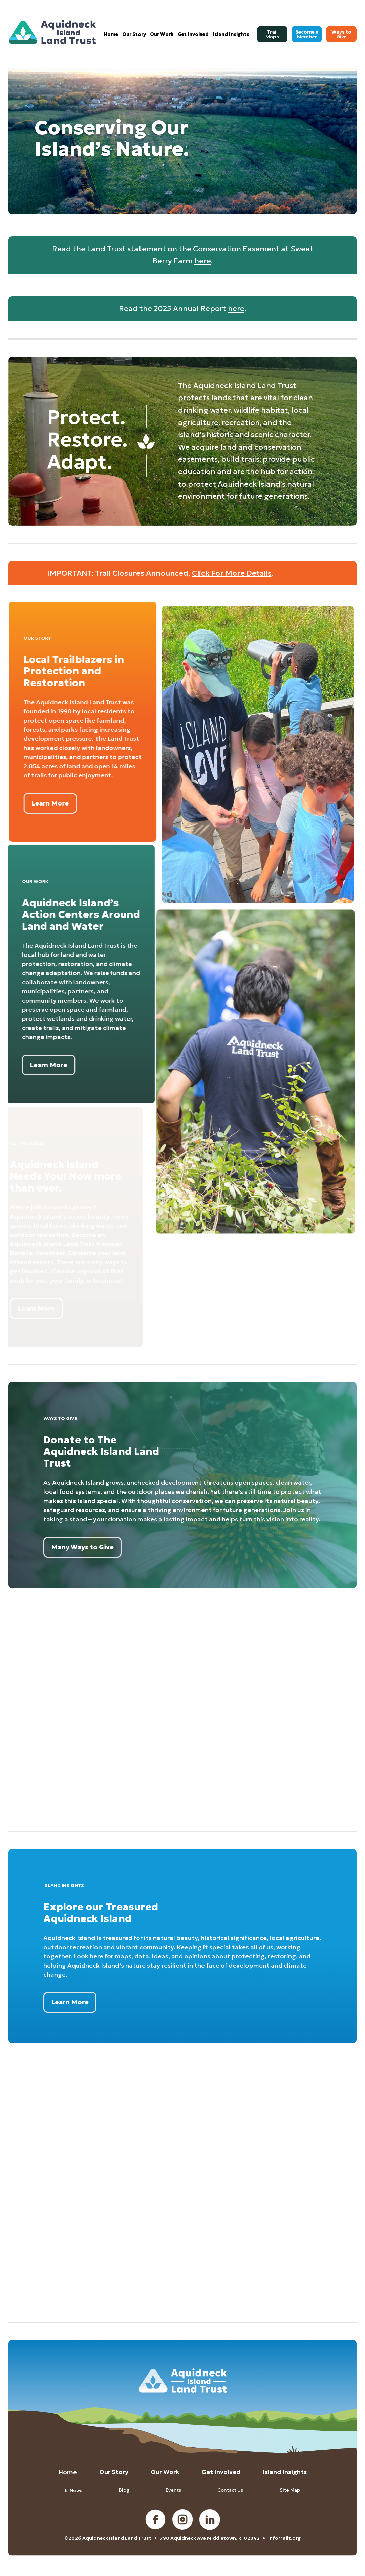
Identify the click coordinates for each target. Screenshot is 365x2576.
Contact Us (230, 2490)
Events (173, 2490)
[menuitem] (111, 34)
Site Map (290, 2490)
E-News (73, 2490)
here (202, 260)
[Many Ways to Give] (82, 1547)
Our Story (113, 2472)
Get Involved (220, 2472)
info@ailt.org (284, 2538)
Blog (124, 2490)
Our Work (165, 2472)
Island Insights (285, 2472)
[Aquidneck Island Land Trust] (52, 32)
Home (67, 2472)
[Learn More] (36, 803)
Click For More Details (232, 573)
